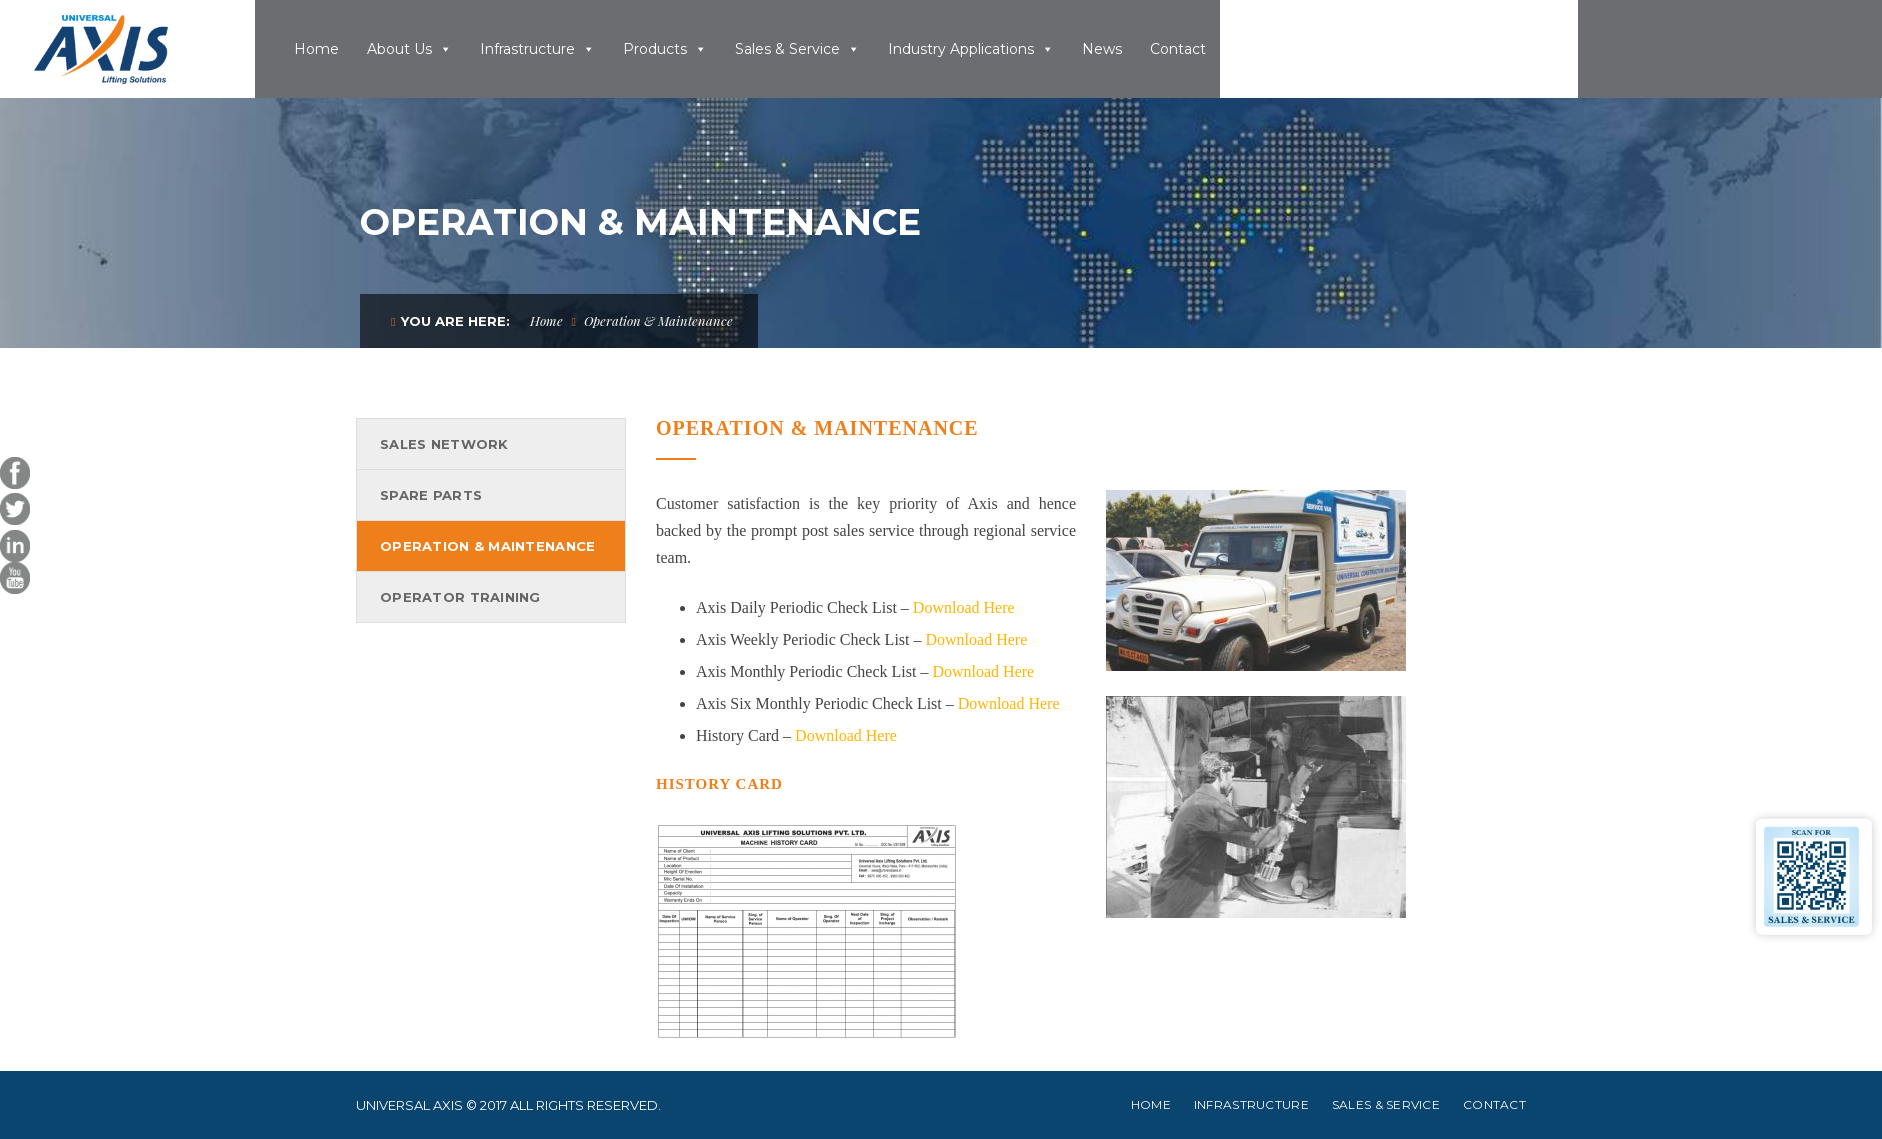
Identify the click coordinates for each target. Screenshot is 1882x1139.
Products (655, 49)
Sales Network (444, 444)
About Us (399, 49)
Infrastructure (527, 49)
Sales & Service (787, 49)
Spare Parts (431, 495)
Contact (1178, 49)
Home (316, 49)
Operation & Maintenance (487, 546)
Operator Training (460, 597)
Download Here (964, 607)
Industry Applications (961, 49)
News (1102, 49)
